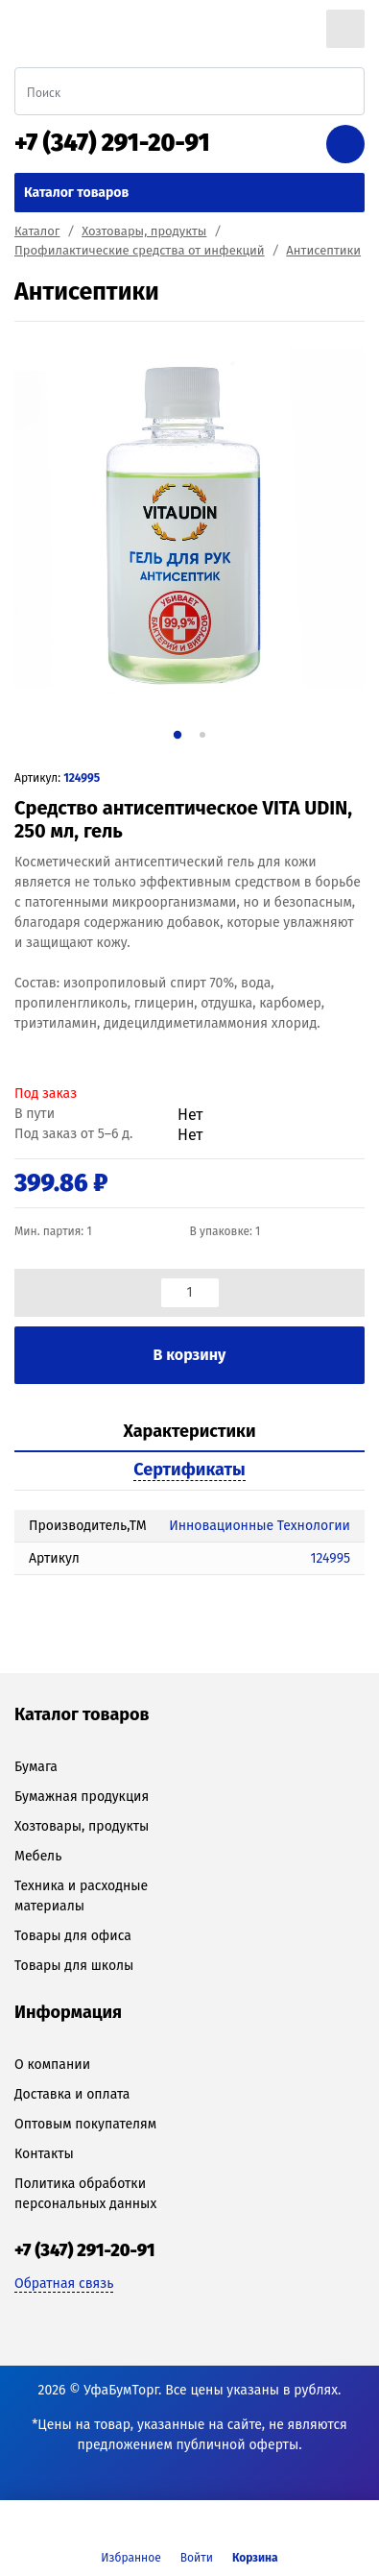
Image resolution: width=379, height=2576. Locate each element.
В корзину (190, 1355)
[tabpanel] (189, 523)
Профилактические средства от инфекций (139, 250)
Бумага (36, 1767)
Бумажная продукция (81, 1796)
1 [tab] (176, 734)
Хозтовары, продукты (144, 231)
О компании (52, 2064)
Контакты (44, 2154)
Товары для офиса (72, 1936)
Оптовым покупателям (85, 2124)
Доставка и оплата (72, 2094)
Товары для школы (73, 1965)
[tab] (189, 1432)
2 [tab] (202, 735)
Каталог (36, 231)
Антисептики (323, 250)
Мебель (37, 1856)
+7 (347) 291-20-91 (112, 143)
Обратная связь (63, 2283)
